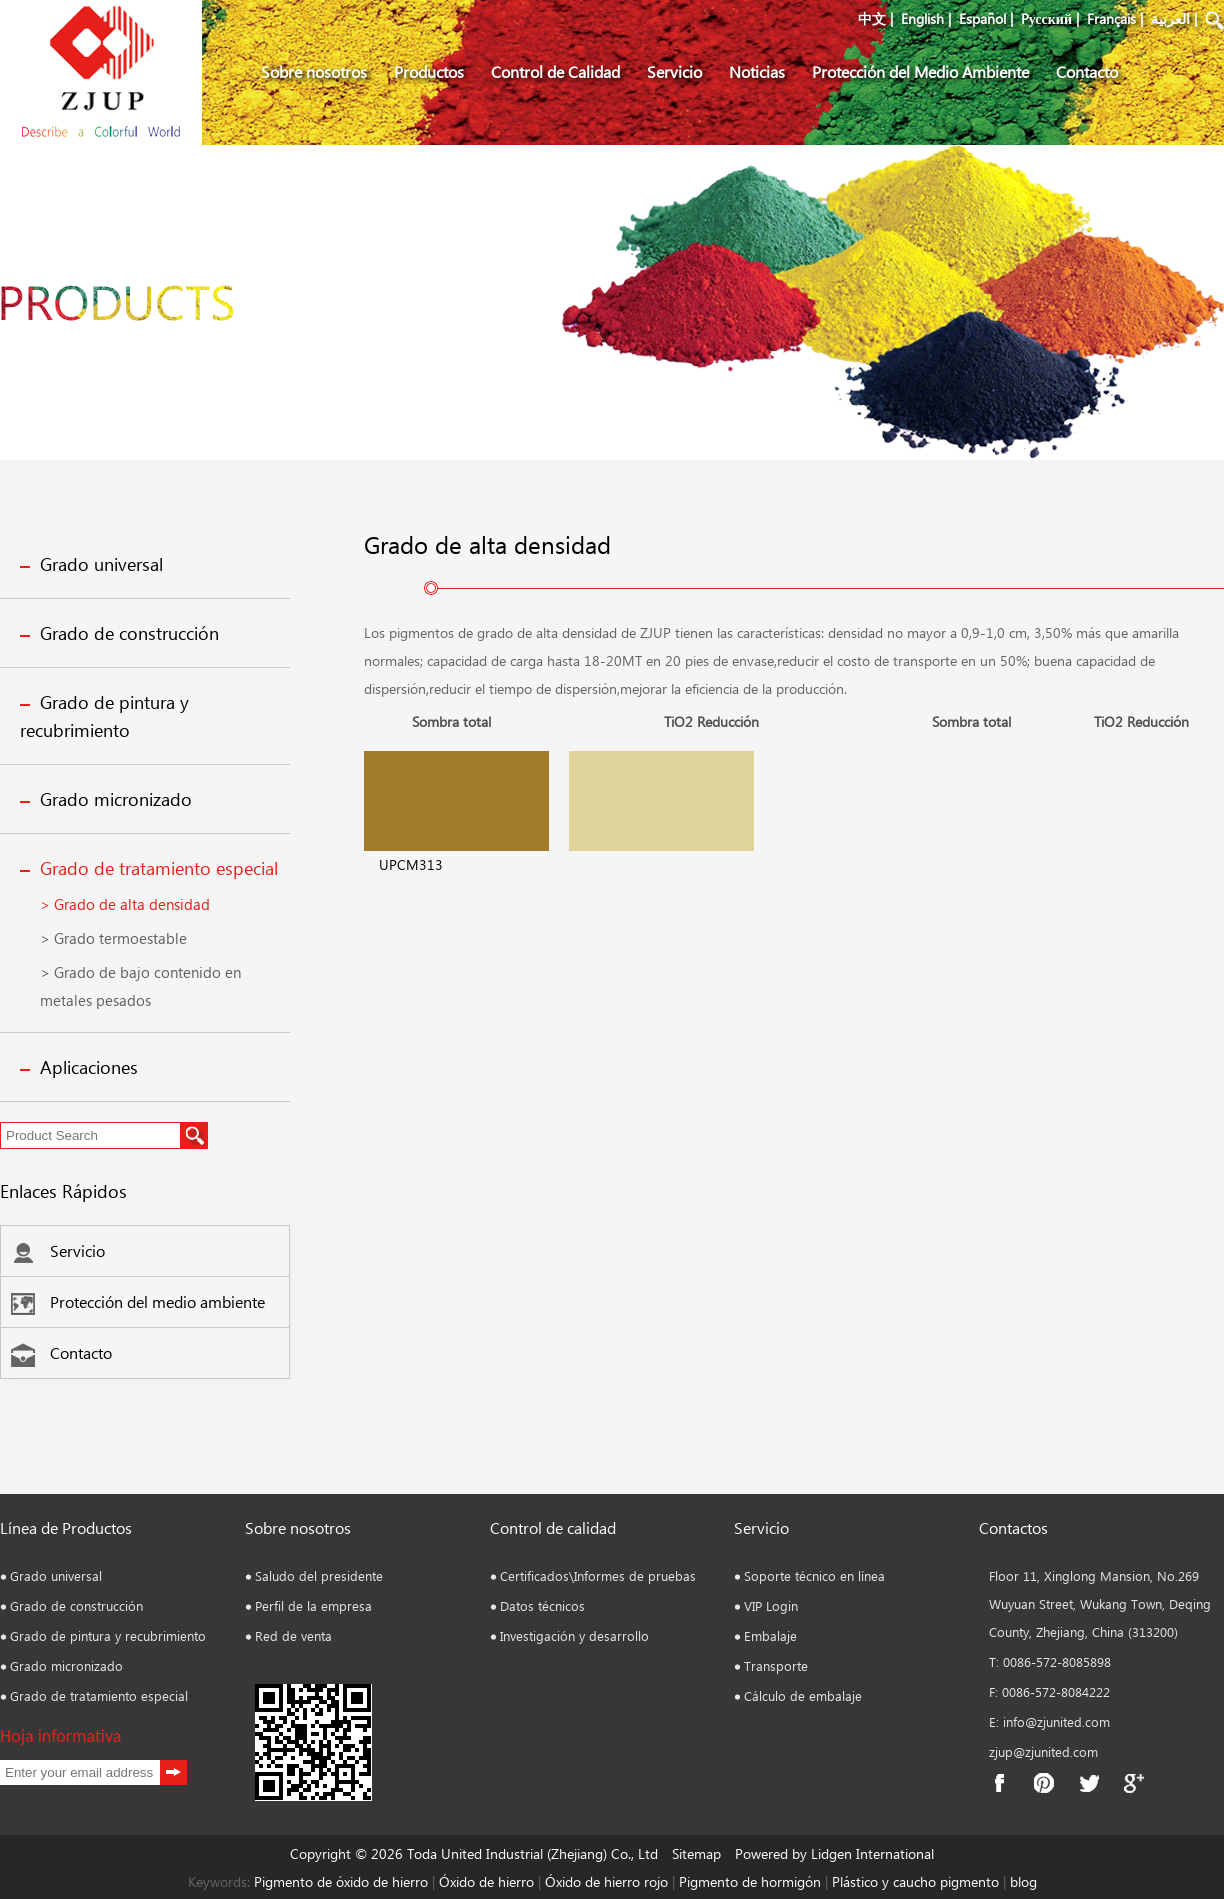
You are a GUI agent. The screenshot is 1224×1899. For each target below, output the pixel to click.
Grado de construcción (129, 633)
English (922, 18)
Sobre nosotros (314, 71)
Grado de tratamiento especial (159, 868)
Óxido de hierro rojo (604, 1881)
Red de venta (293, 1635)
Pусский (1046, 18)
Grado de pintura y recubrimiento (108, 1635)
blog (1021, 1881)
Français (1111, 18)
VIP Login (771, 1605)
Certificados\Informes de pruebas (598, 1575)
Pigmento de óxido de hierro (341, 1881)
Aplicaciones (89, 1067)
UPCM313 (411, 864)
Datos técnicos (542, 1605)
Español (982, 18)
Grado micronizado (116, 799)
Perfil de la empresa (313, 1605)
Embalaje (770, 1635)
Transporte (776, 1665)
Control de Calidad (555, 71)
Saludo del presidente (319, 1575)
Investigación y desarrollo (574, 1635)
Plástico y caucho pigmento (917, 1881)
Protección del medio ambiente (138, 1301)
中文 (872, 18)
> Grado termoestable (113, 938)
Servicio (674, 71)
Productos (429, 71)
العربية (1170, 18)
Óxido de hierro (486, 1881)
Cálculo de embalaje (803, 1695)
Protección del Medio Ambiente (920, 71)
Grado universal (101, 564)
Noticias (757, 71)
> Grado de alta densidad (125, 904)
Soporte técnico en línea (814, 1575)
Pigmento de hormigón (752, 1881)
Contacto (1087, 71)
